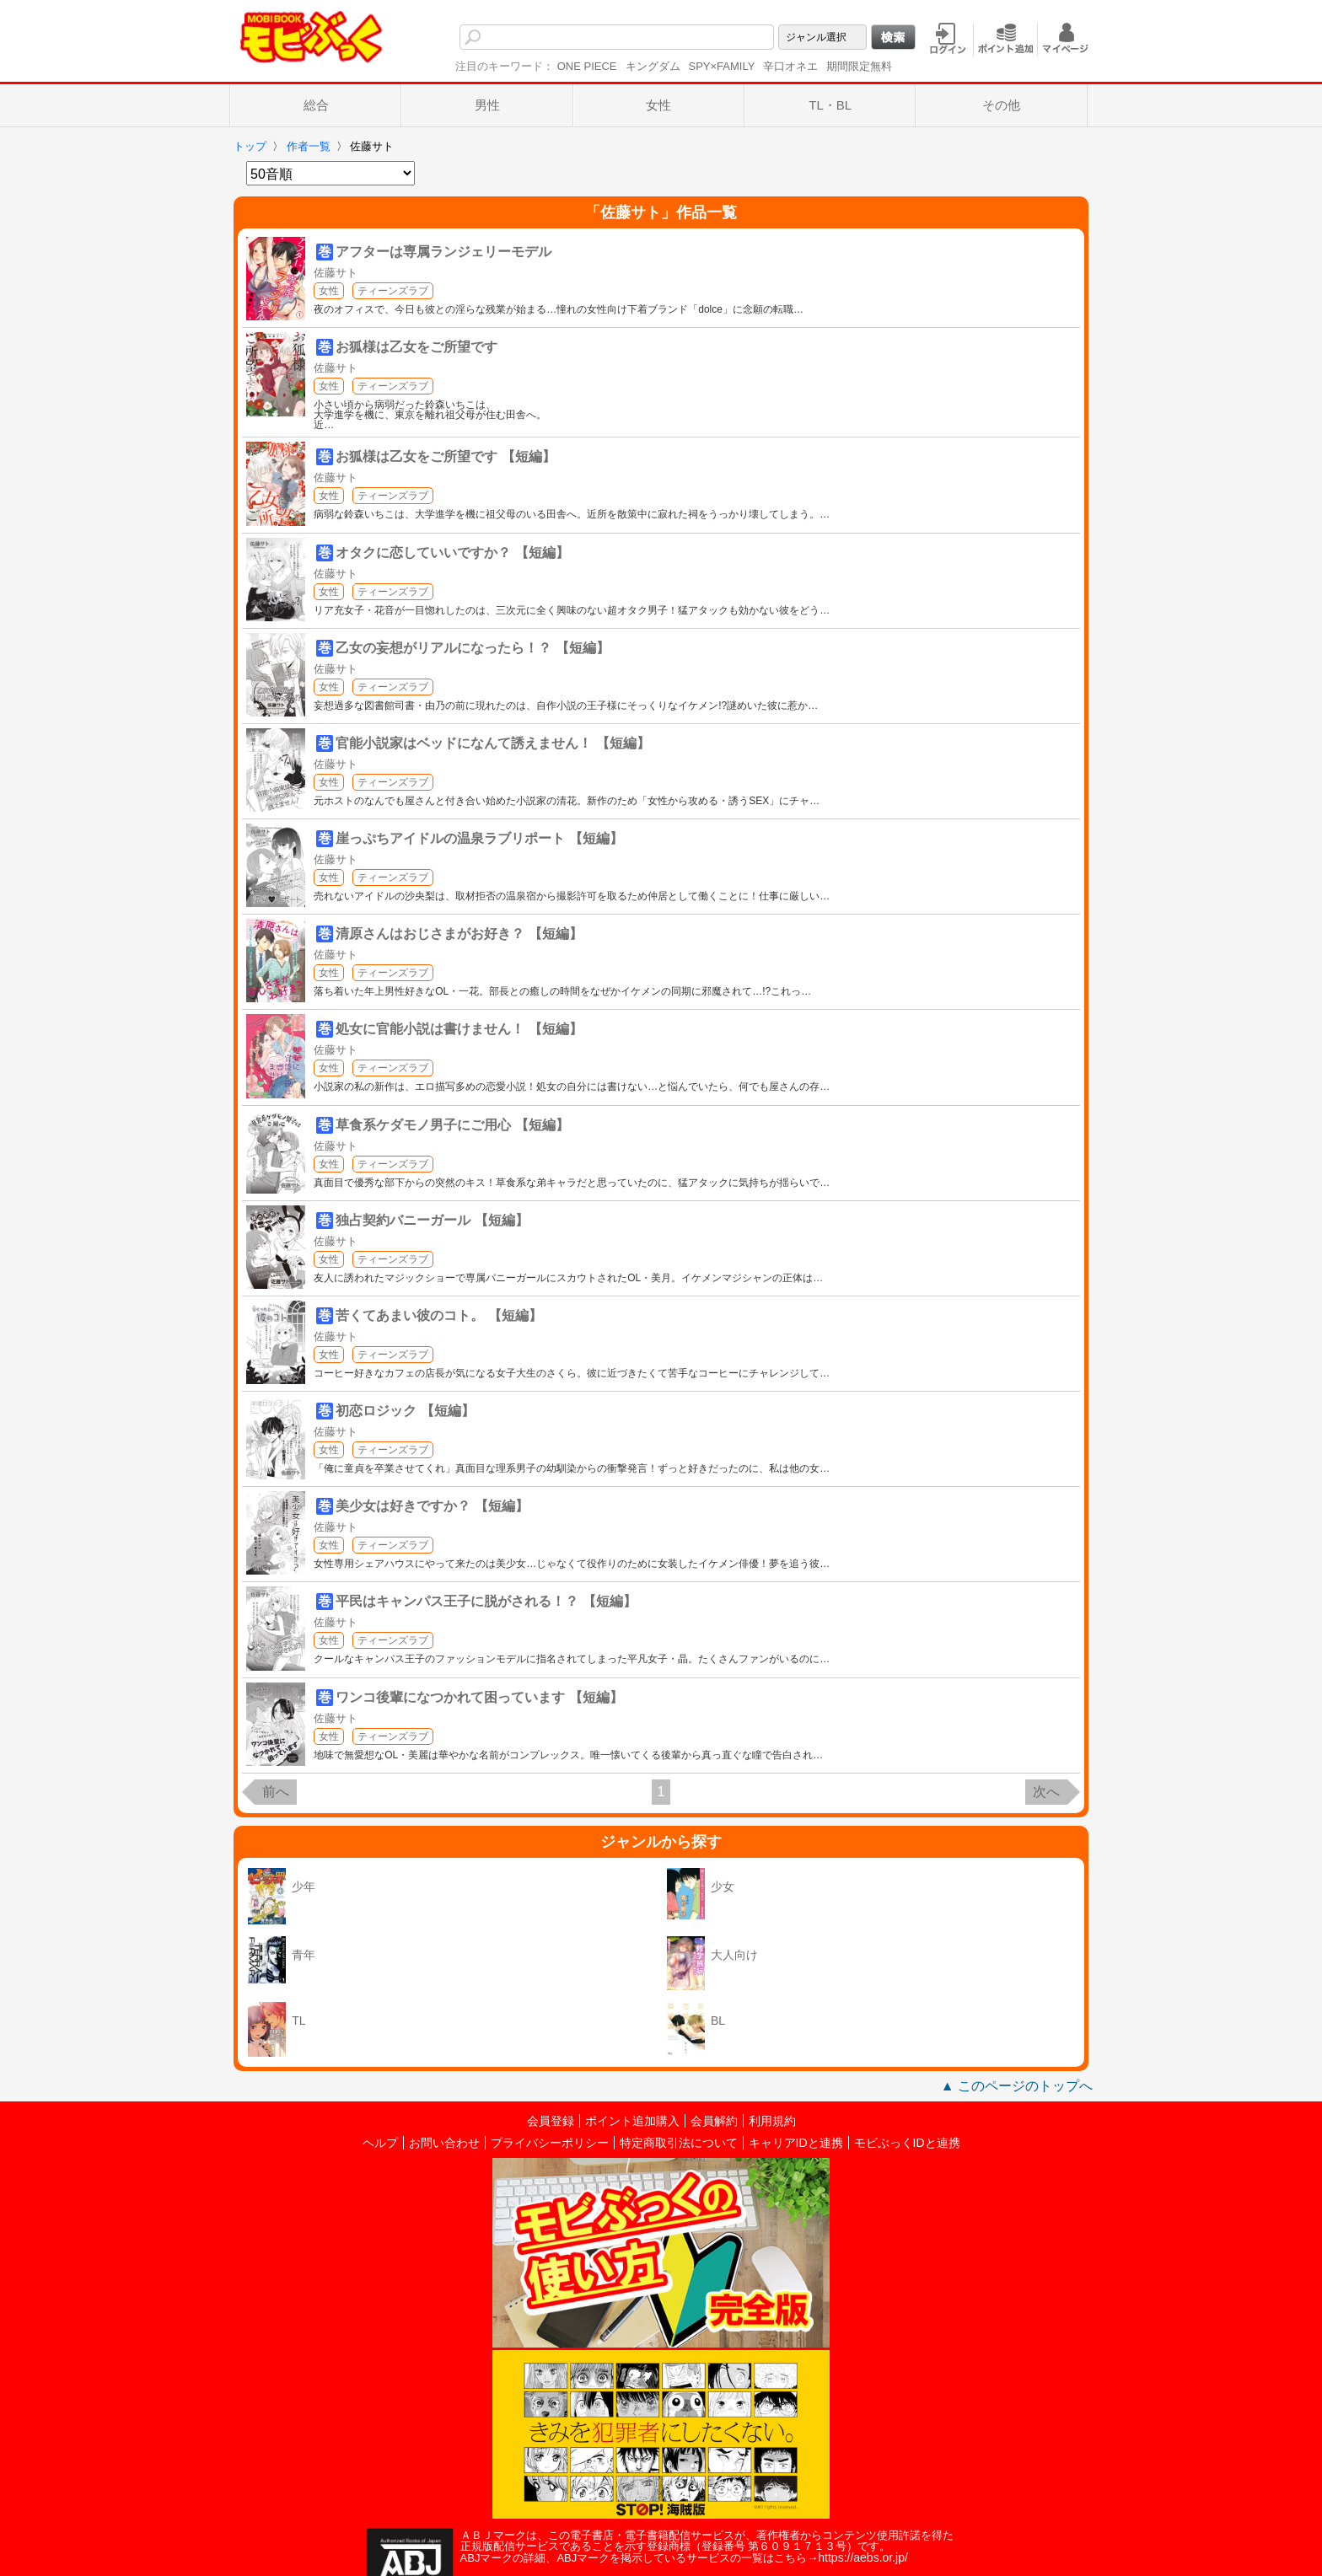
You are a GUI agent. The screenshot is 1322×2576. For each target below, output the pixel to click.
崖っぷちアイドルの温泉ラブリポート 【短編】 (479, 838)
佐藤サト (335, 272)
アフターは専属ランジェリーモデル (443, 251)
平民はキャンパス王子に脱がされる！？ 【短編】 (486, 1601)
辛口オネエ (790, 66)
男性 (487, 105)
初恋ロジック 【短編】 (405, 1410)
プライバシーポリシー (550, 2142)
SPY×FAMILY (722, 66)
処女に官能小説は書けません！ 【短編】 (459, 1029)
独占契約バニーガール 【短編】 (432, 1220)
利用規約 (772, 2121)
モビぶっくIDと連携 (907, 2142)
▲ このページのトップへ (1017, 2086)
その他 (1001, 105)
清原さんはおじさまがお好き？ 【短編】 (459, 933)
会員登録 (550, 2121)
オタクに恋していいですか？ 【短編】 (452, 552)
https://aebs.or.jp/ (863, 2557)
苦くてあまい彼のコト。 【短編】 (438, 1315)
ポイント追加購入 (632, 2121)
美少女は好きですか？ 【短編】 (432, 1506)
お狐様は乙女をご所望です (416, 347)
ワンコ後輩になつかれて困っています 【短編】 (479, 1697)
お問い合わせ (444, 2142)
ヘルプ (380, 2142)
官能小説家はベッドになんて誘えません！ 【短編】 (492, 743)
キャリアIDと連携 (796, 2142)
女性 (658, 105)
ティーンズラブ (392, 291)
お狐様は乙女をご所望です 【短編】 (445, 456)
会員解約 (714, 2121)
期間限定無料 (859, 66)
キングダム (653, 66)
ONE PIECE (587, 66)
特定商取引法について (679, 2142)
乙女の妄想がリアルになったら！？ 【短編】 (472, 648)
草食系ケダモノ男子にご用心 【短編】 (452, 1125)
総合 (316, 105)
